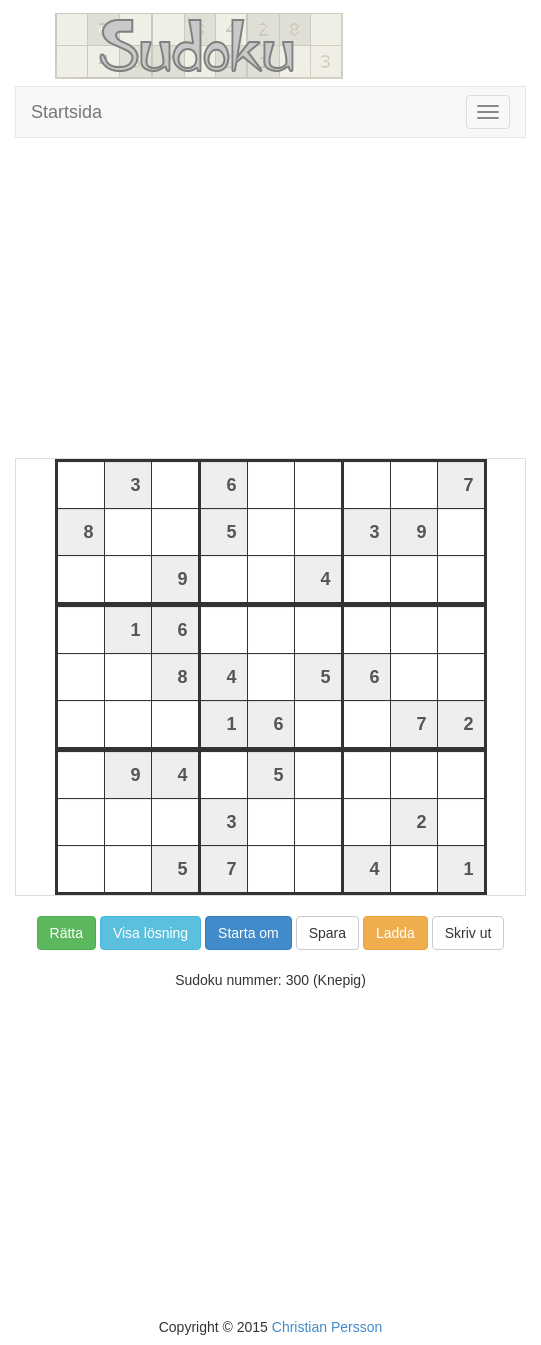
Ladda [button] (395, 933)
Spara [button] (327, 933)
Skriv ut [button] (468, 933)
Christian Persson (327, 1327)
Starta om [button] (248, 933)
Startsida (66, 112)
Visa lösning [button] (150, 933)
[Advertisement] (270, 298)
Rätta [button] (66, 933)
